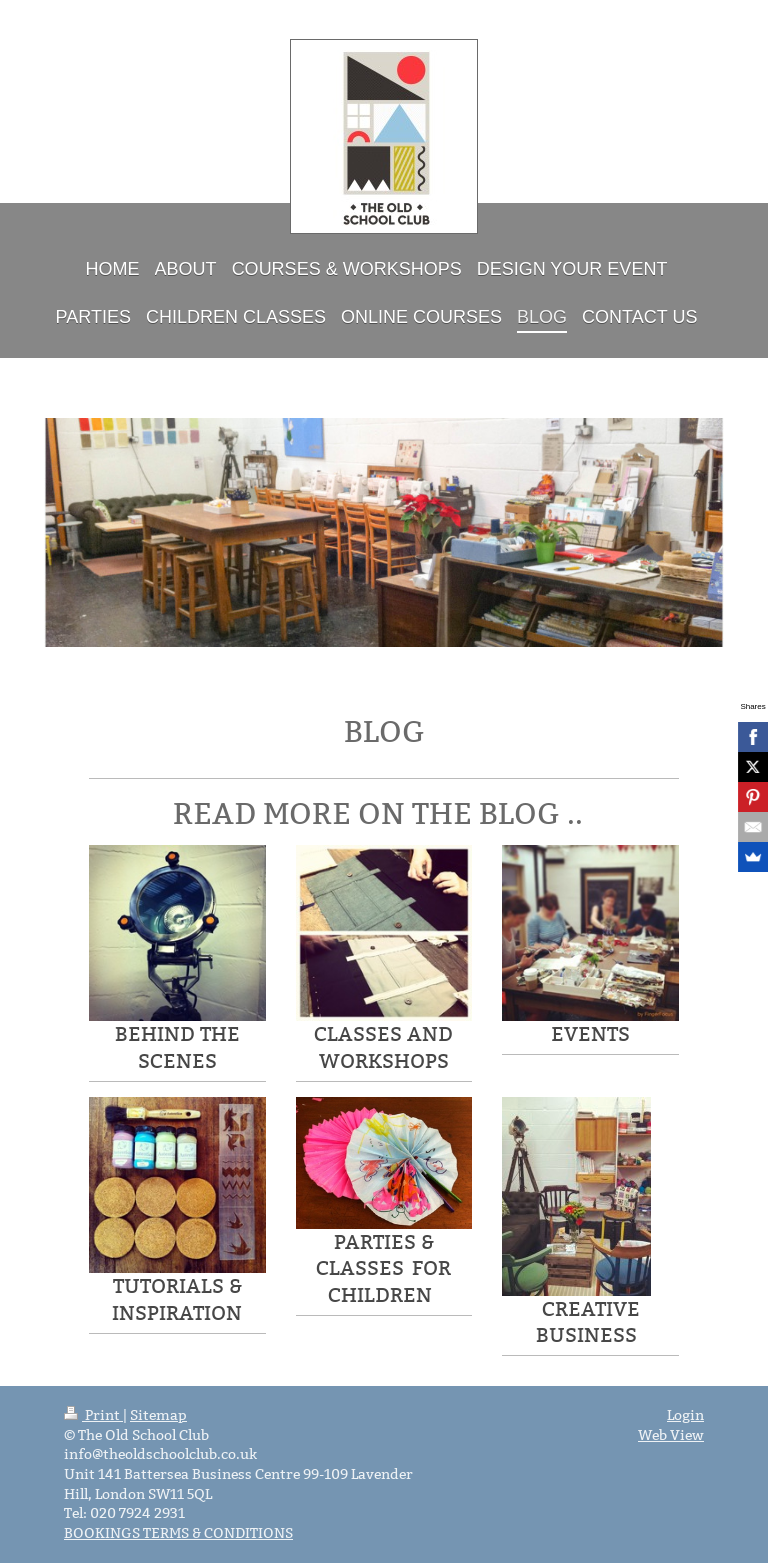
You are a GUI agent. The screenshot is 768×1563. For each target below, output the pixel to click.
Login (685, 1415)
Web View (671, 1435)
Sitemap (158, 1415)
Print (93, 1415)
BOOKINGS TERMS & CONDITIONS (178, 1533)
